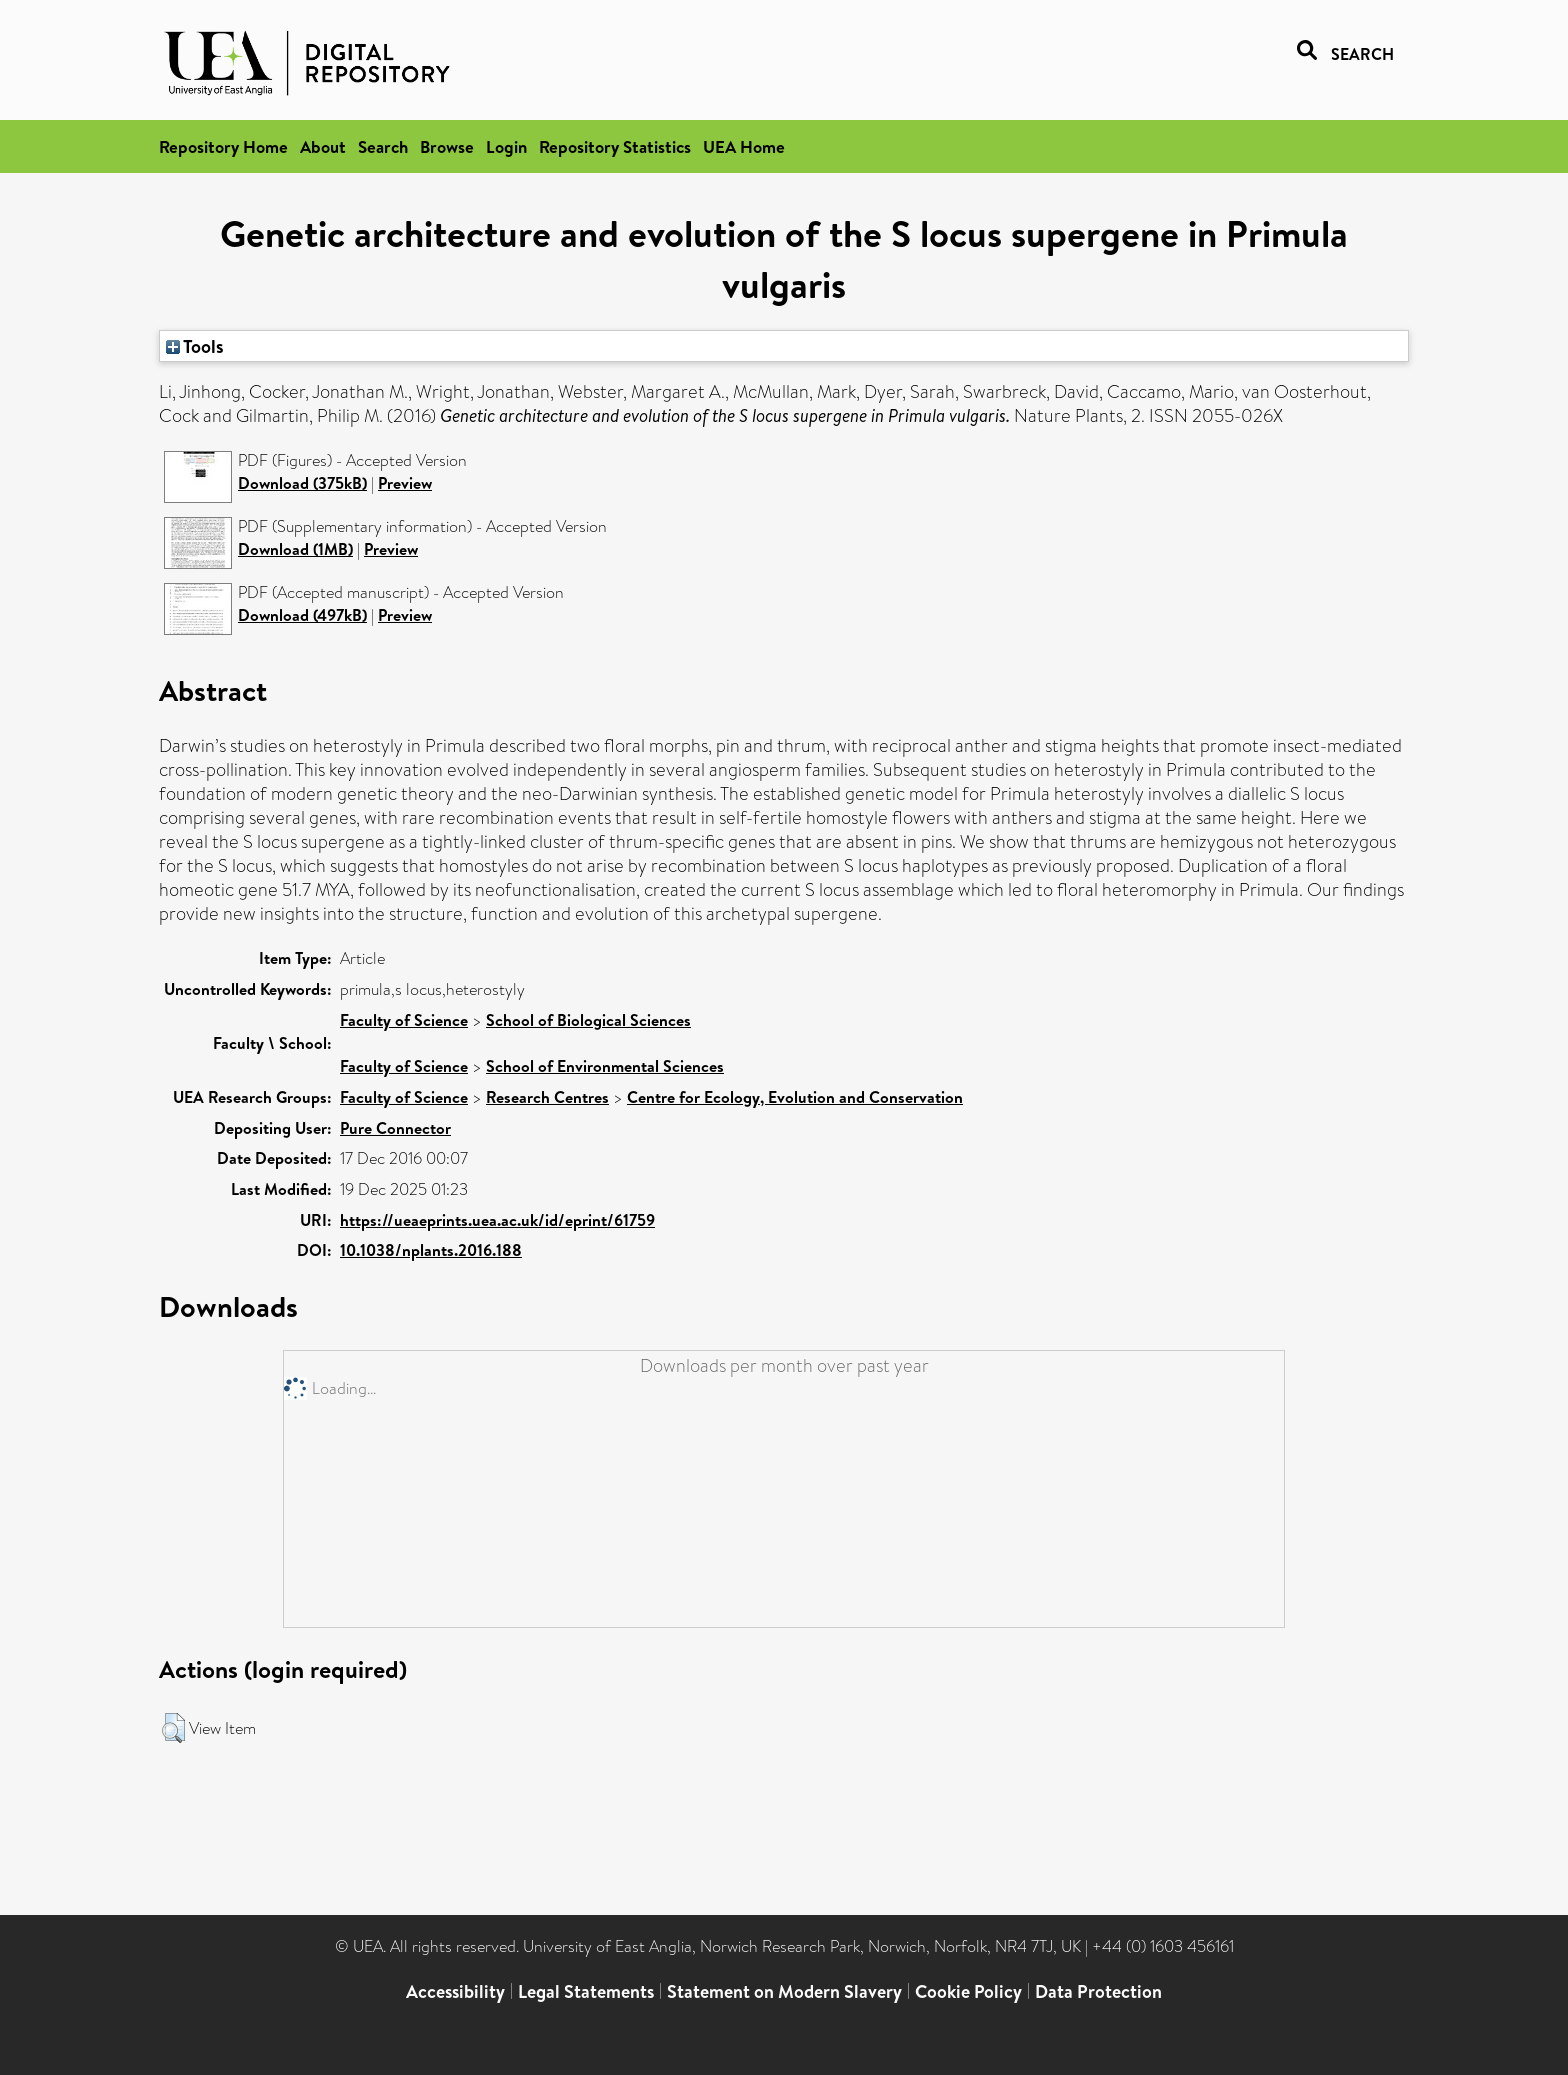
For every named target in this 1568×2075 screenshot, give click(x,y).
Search (383, 146)
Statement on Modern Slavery (784, 1991)
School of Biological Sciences (588, 1020)
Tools (195, 346)
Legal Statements (586, 1991)
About (323, 146)
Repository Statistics (615, 146)
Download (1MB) (295, 549)
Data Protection (1098, 1991)
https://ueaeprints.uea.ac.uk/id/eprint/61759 (497, 1220)
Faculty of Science (404, 1020)
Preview (405, 483)
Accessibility (455, 1991)
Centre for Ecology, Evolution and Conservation (795, 1097)
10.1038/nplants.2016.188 (431, 1250)
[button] (173, 1728)
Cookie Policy (968, 1991)
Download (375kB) (302, 483)
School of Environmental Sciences (605, 1066)
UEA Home (744, 146)
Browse (447, 146)
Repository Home (223, 146)
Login (506, 146)
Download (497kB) (302, 615)
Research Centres (547, 1097)
